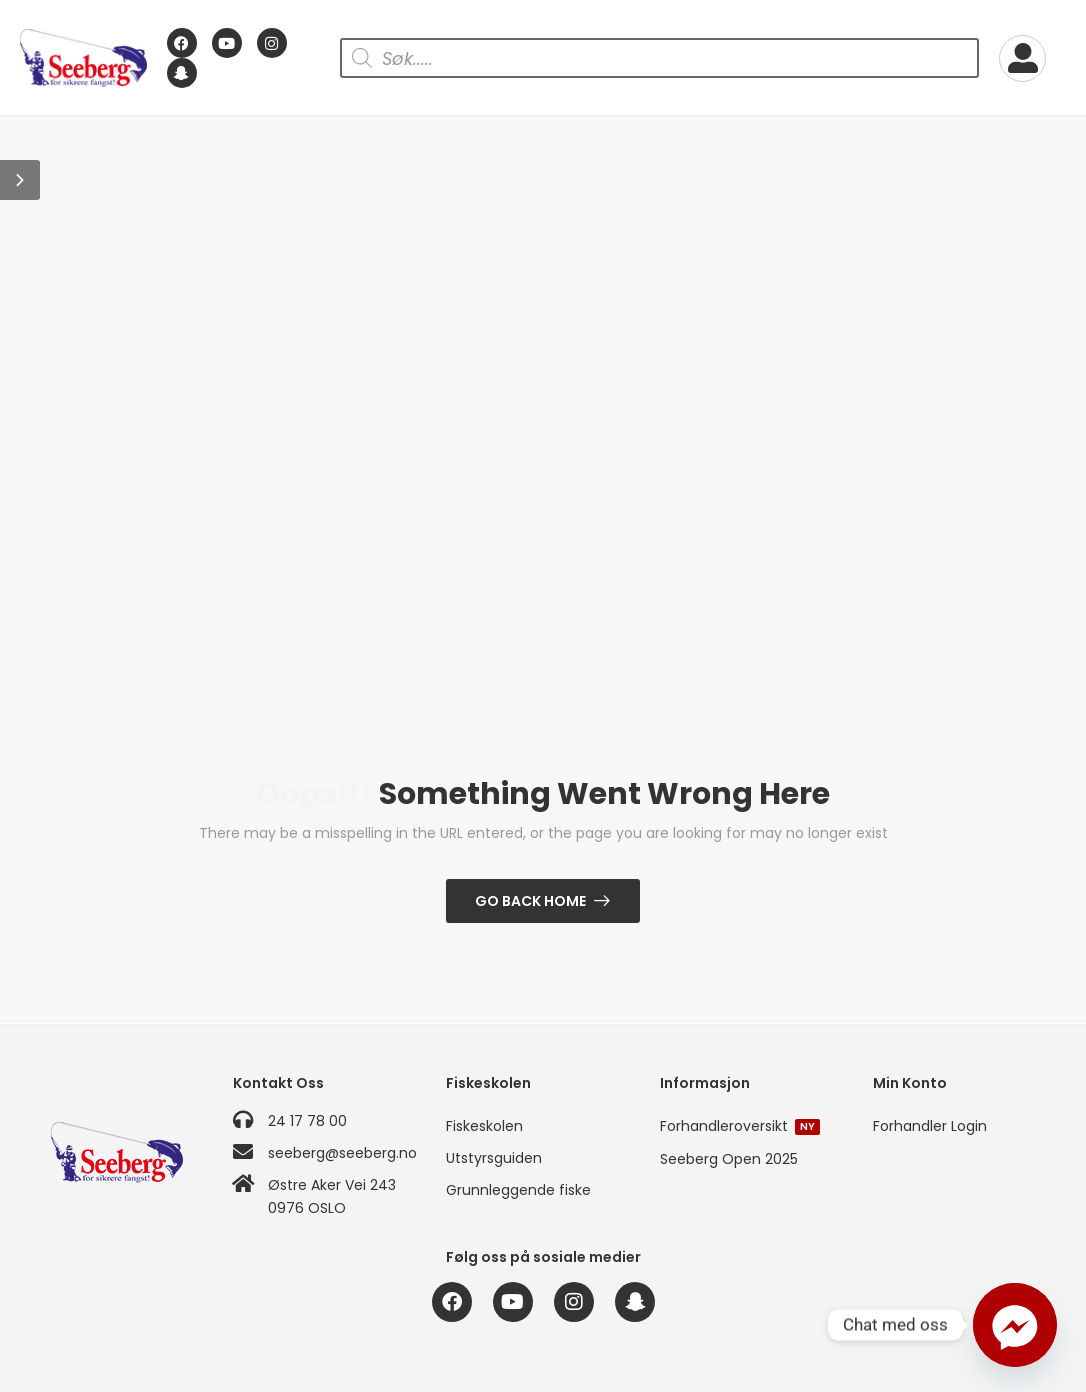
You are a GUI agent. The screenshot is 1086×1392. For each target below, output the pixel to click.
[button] (20, 180)
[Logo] (83, 58)
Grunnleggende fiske (518, 1190)
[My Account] (1022, 58)
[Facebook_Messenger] (1015, 1325)
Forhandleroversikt (740, 1126)
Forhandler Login (930, 1126)
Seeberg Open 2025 (729, 1159)
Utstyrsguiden (494, 1158)
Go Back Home (530, 901)
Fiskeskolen (484, 1126)
